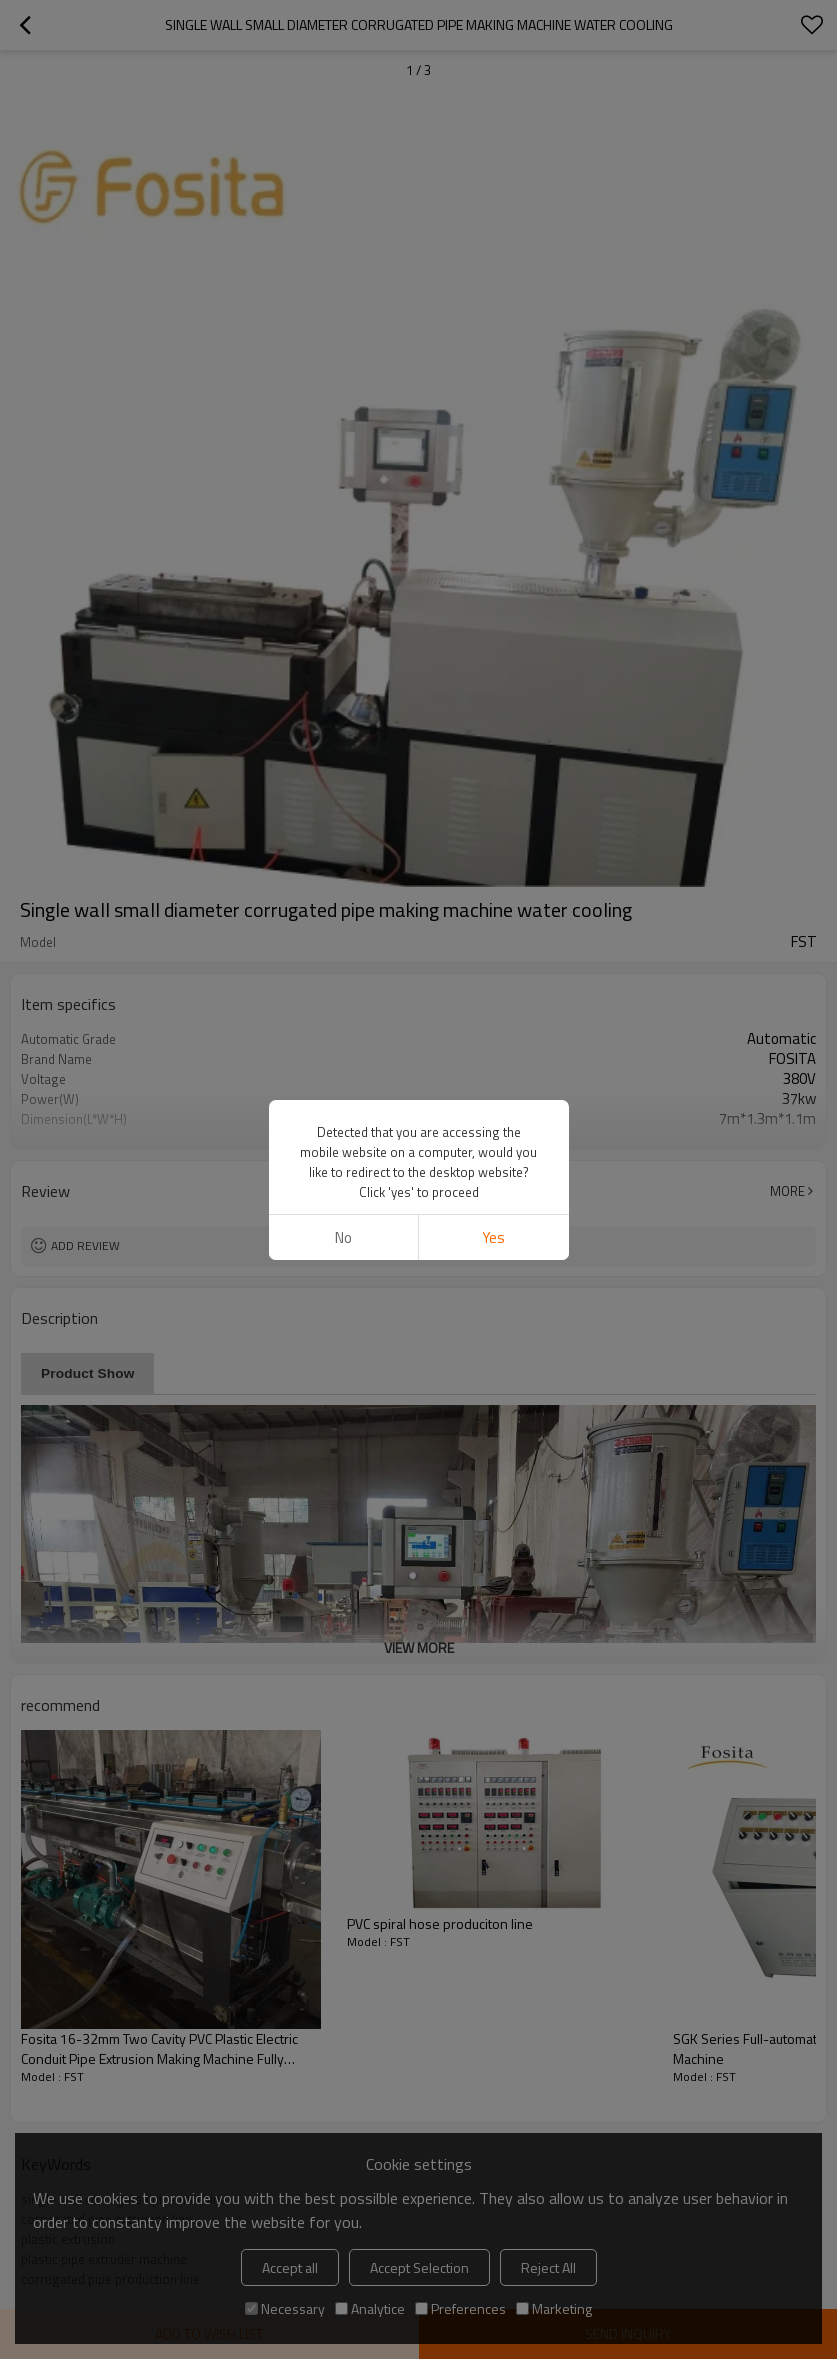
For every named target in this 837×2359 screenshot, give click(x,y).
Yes (493, 1237)
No (343, 1237)
